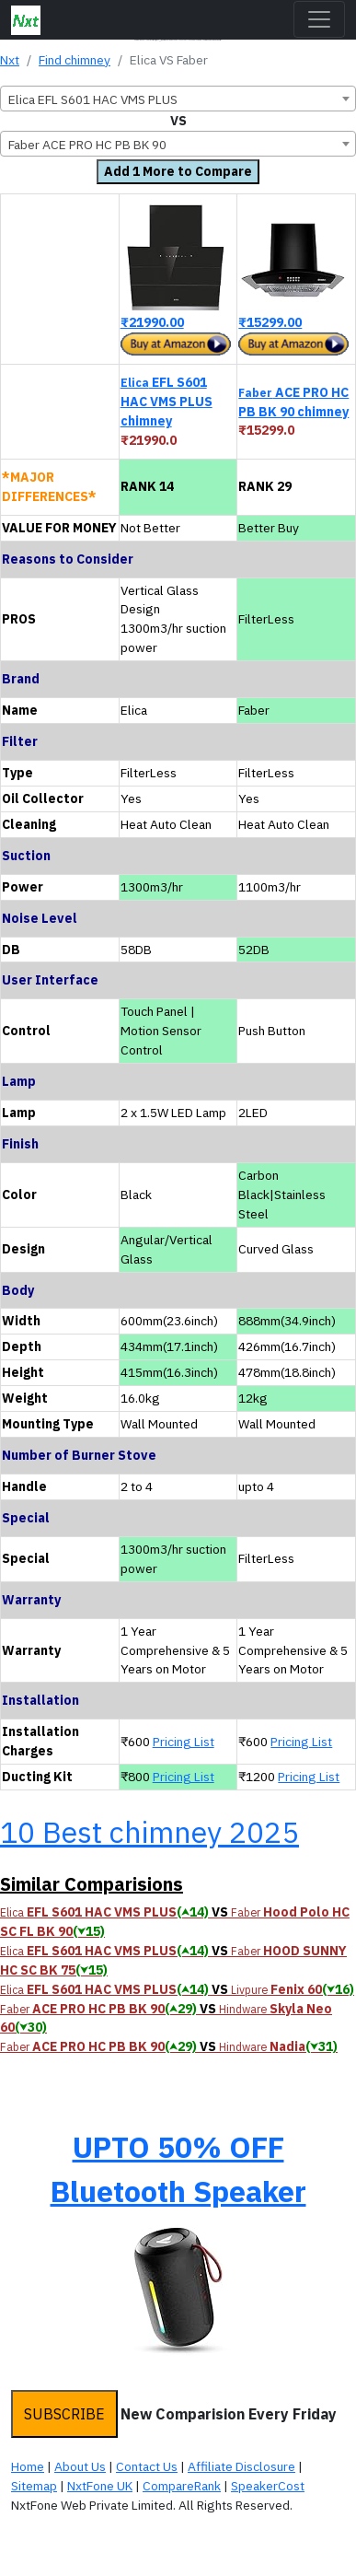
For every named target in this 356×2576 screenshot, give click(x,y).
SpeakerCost (267, 2485)
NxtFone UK (99, 2485)
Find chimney (74, 60)
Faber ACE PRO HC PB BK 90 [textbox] (87, 144)
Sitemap (34, 2485)
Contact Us (147, 2466)
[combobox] (178, 98)
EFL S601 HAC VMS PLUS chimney (166, 401)
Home (27, 2466)
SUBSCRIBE (64, 2414)
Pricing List (183, 1741)
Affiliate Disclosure (241, 2466)
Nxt (9, 60)
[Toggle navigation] (319, 19)
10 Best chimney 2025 (149, 1832)
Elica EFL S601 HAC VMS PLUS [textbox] (93, 99)
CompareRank (182, 2485)
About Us (80, 2466)
